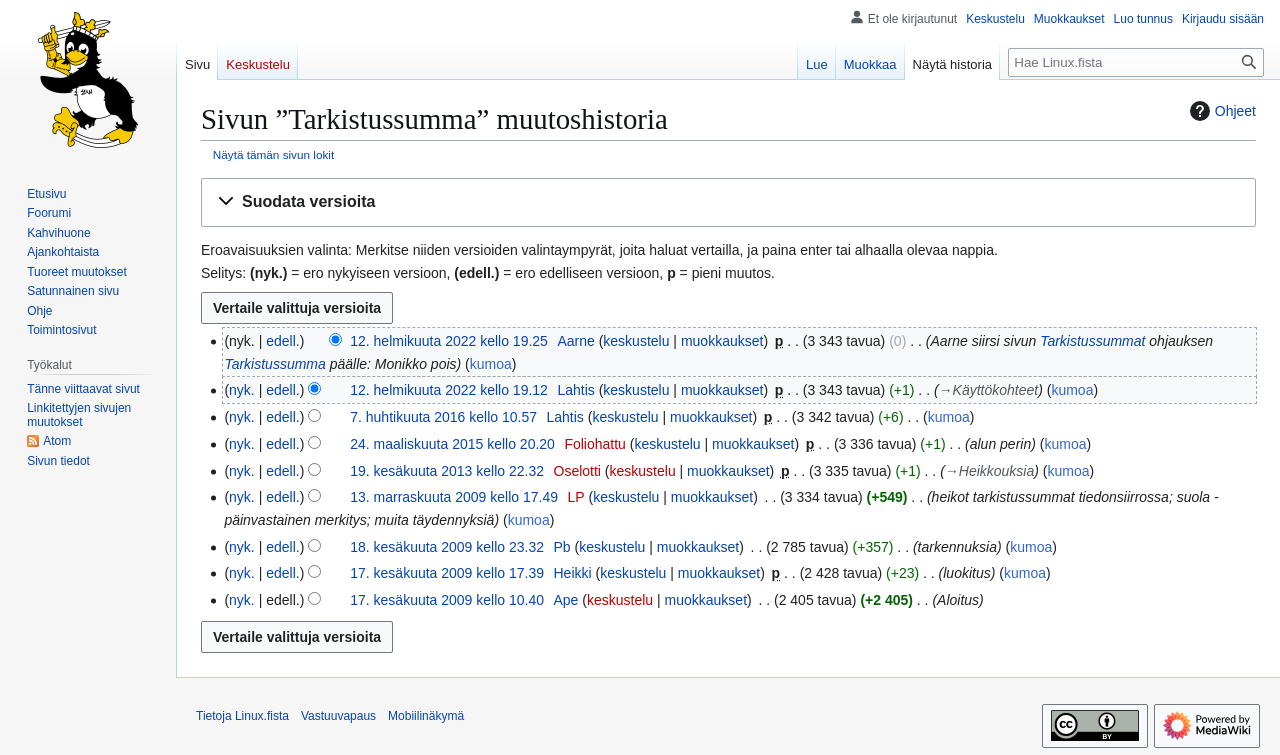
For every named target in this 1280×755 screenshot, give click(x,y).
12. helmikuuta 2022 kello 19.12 (449, 390)
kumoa (491, 364)
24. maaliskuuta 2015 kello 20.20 (452, 444)
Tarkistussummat (1092, 341)
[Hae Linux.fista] (1136, 62)
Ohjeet (1220, 111)
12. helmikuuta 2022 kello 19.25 (449, 341)
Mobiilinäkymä (426, 716)
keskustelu (636, 341)
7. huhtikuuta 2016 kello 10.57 (443, 417)
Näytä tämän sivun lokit (273, 154)
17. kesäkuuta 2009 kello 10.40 (447, 600)
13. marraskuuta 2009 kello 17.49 (454, 497)
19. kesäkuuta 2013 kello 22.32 (447, 471)
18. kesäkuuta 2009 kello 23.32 (447, 547)
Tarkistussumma (274, 364)
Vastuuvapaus (338, 716)
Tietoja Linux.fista (242, 716)
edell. (282, 341)
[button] (728, 202)
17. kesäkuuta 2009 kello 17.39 (447, 573)
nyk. (242, 390)
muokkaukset (722, 341)
